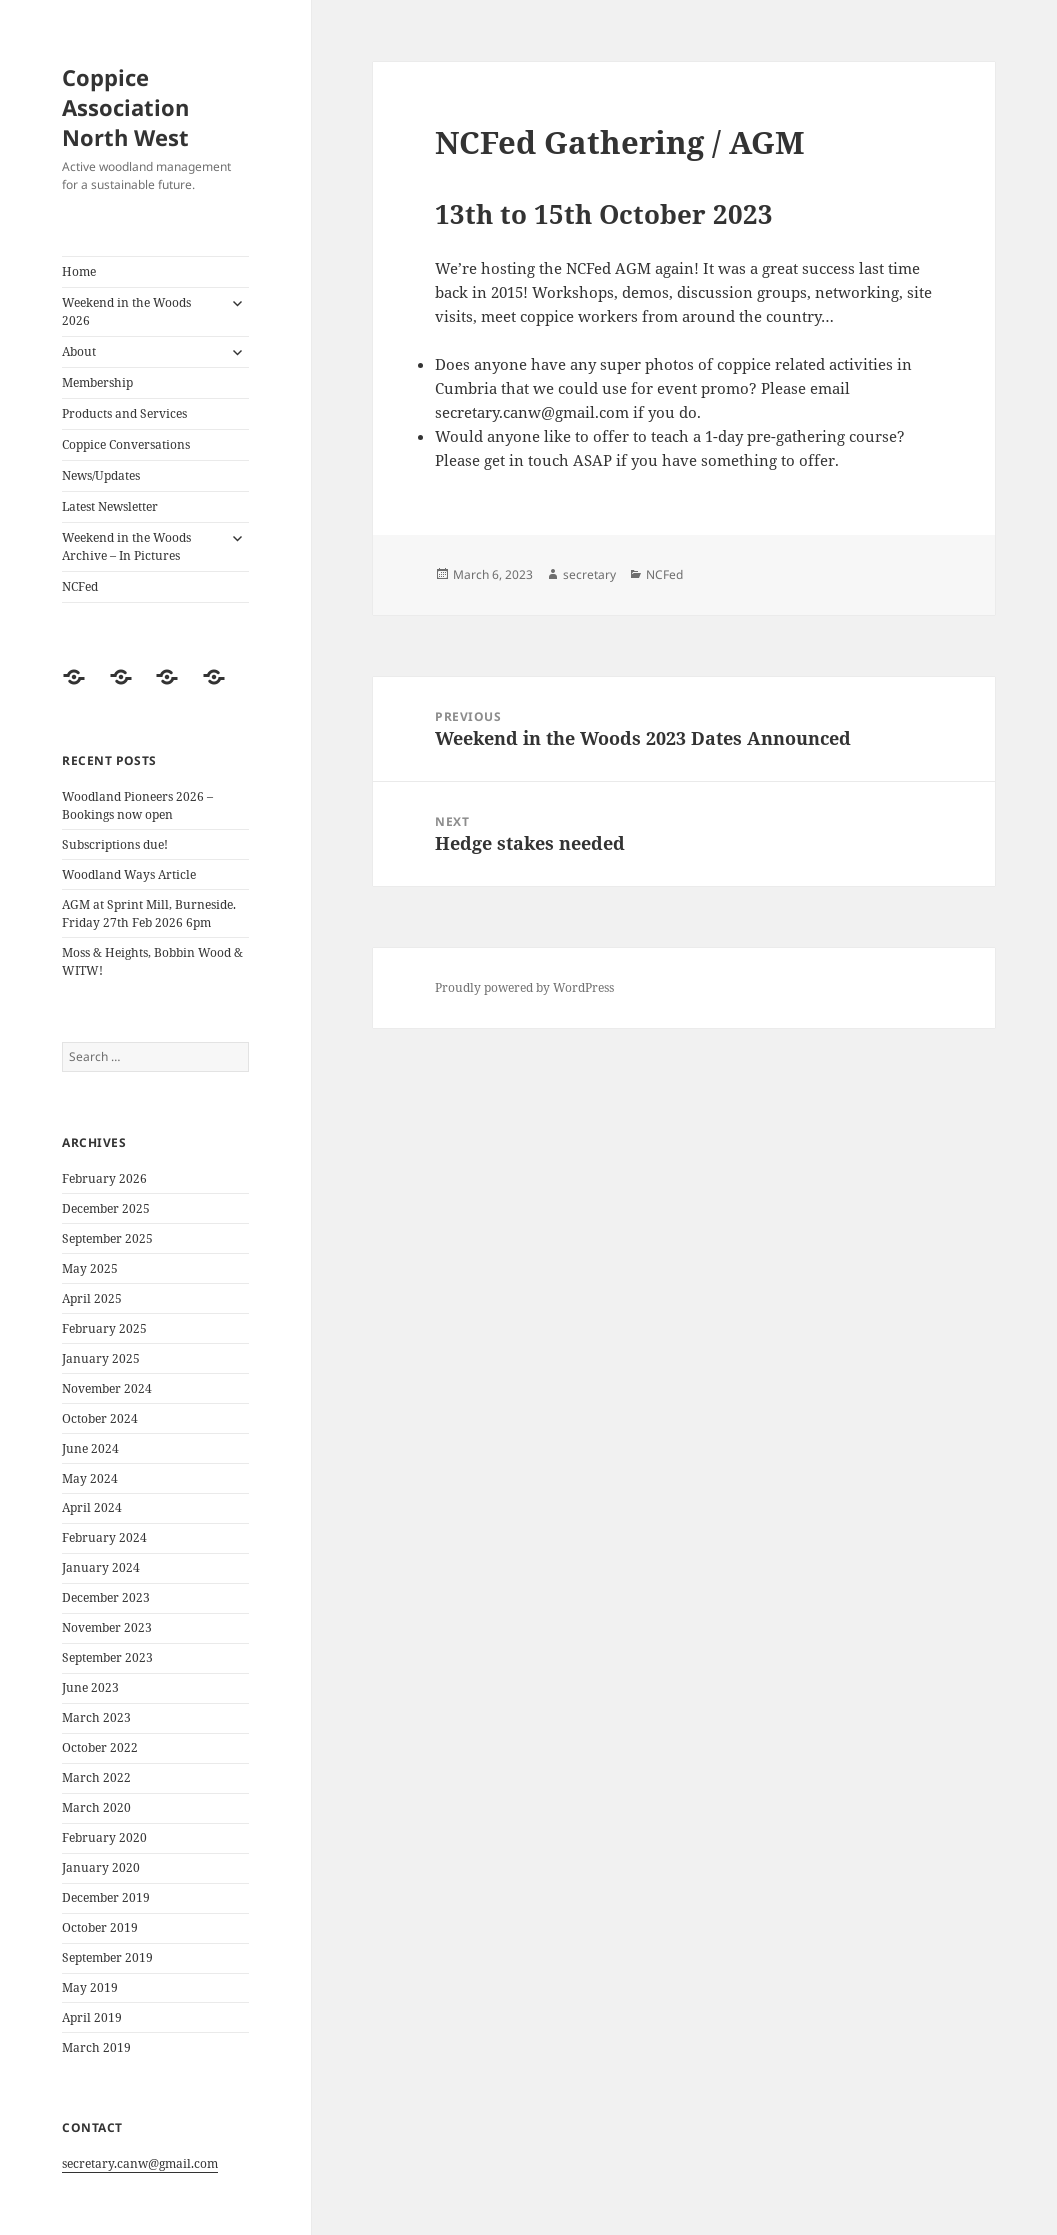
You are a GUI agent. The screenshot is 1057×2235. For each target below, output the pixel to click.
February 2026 (104, 1178)
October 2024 (100, 1418)
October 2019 (100, 1927)
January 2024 (101, 1567)
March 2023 (96, 1717)
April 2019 (92, 2017)
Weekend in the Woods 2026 (126, 311)
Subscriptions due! (115, 844)
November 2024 (107, 1388)
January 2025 (101, 1358)
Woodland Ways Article (129, 874)
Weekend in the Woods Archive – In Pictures (126, 546)
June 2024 (90, 1448)
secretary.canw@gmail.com (140, 2163)
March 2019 (96, 2047)
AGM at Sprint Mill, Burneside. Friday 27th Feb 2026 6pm (149, 913)
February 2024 (104, 1537)
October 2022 (100, 1747)
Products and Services (124, 413)
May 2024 (90, 1478)
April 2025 (92, 1298)
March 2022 (96, 1777)
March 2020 (96, 1807)
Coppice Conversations (126, 444)
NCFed (80, 586)
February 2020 (104, 1837)
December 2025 (106, 1208)
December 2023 (106, 1597)
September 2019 (107, 1957)
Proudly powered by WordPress (524, 987)
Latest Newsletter (110, 506)
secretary (589, 574)
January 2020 (101, 1867)
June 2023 (90, 1687)
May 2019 (90, 1987)
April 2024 (92, 1507)
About (79, 351)
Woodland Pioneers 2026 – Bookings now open (137, 805)
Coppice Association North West (125, 107)
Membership (97, 382)
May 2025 (90, 1268)
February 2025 (104, 1328)
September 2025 (107, 1238)
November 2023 (107, 1627)
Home (79, 271)
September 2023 (107, 1657)
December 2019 (106, 1897)
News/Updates (101, 475)
